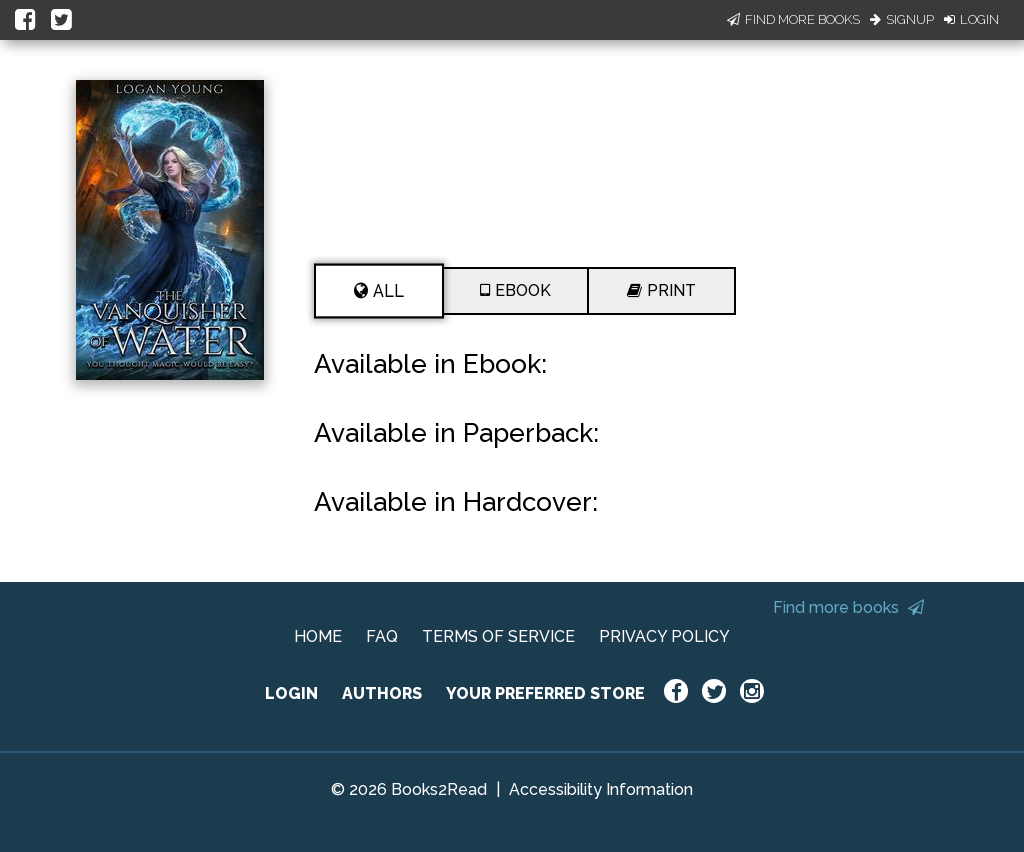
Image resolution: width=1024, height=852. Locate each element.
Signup (902, 19)
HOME (318, 636)
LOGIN (291, 693)
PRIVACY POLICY (664, 636)
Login (971, 19)
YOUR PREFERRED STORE (545, 693)
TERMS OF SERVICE (498, 636)
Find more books (848, 607)
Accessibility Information (601, 789)
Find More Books (793, 19)
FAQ (382, 636)
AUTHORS (382, 693)
